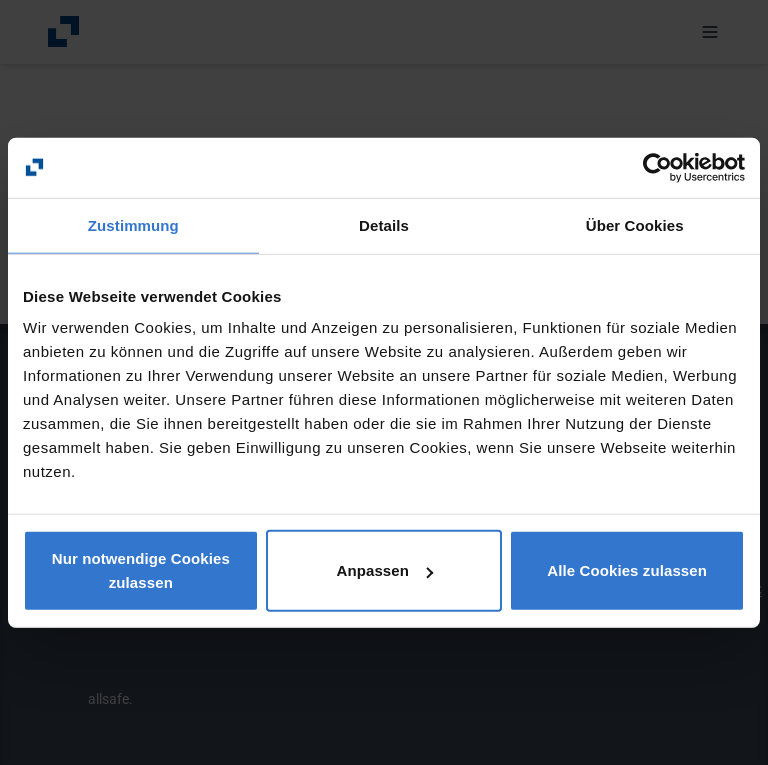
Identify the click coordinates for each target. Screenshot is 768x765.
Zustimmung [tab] (133, 224)
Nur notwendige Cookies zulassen (141, 570)
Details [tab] (384, 224)
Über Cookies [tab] (635, 224)
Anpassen (384, 570)
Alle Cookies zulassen (627, 570)
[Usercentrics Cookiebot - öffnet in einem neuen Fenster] (657, 167)
